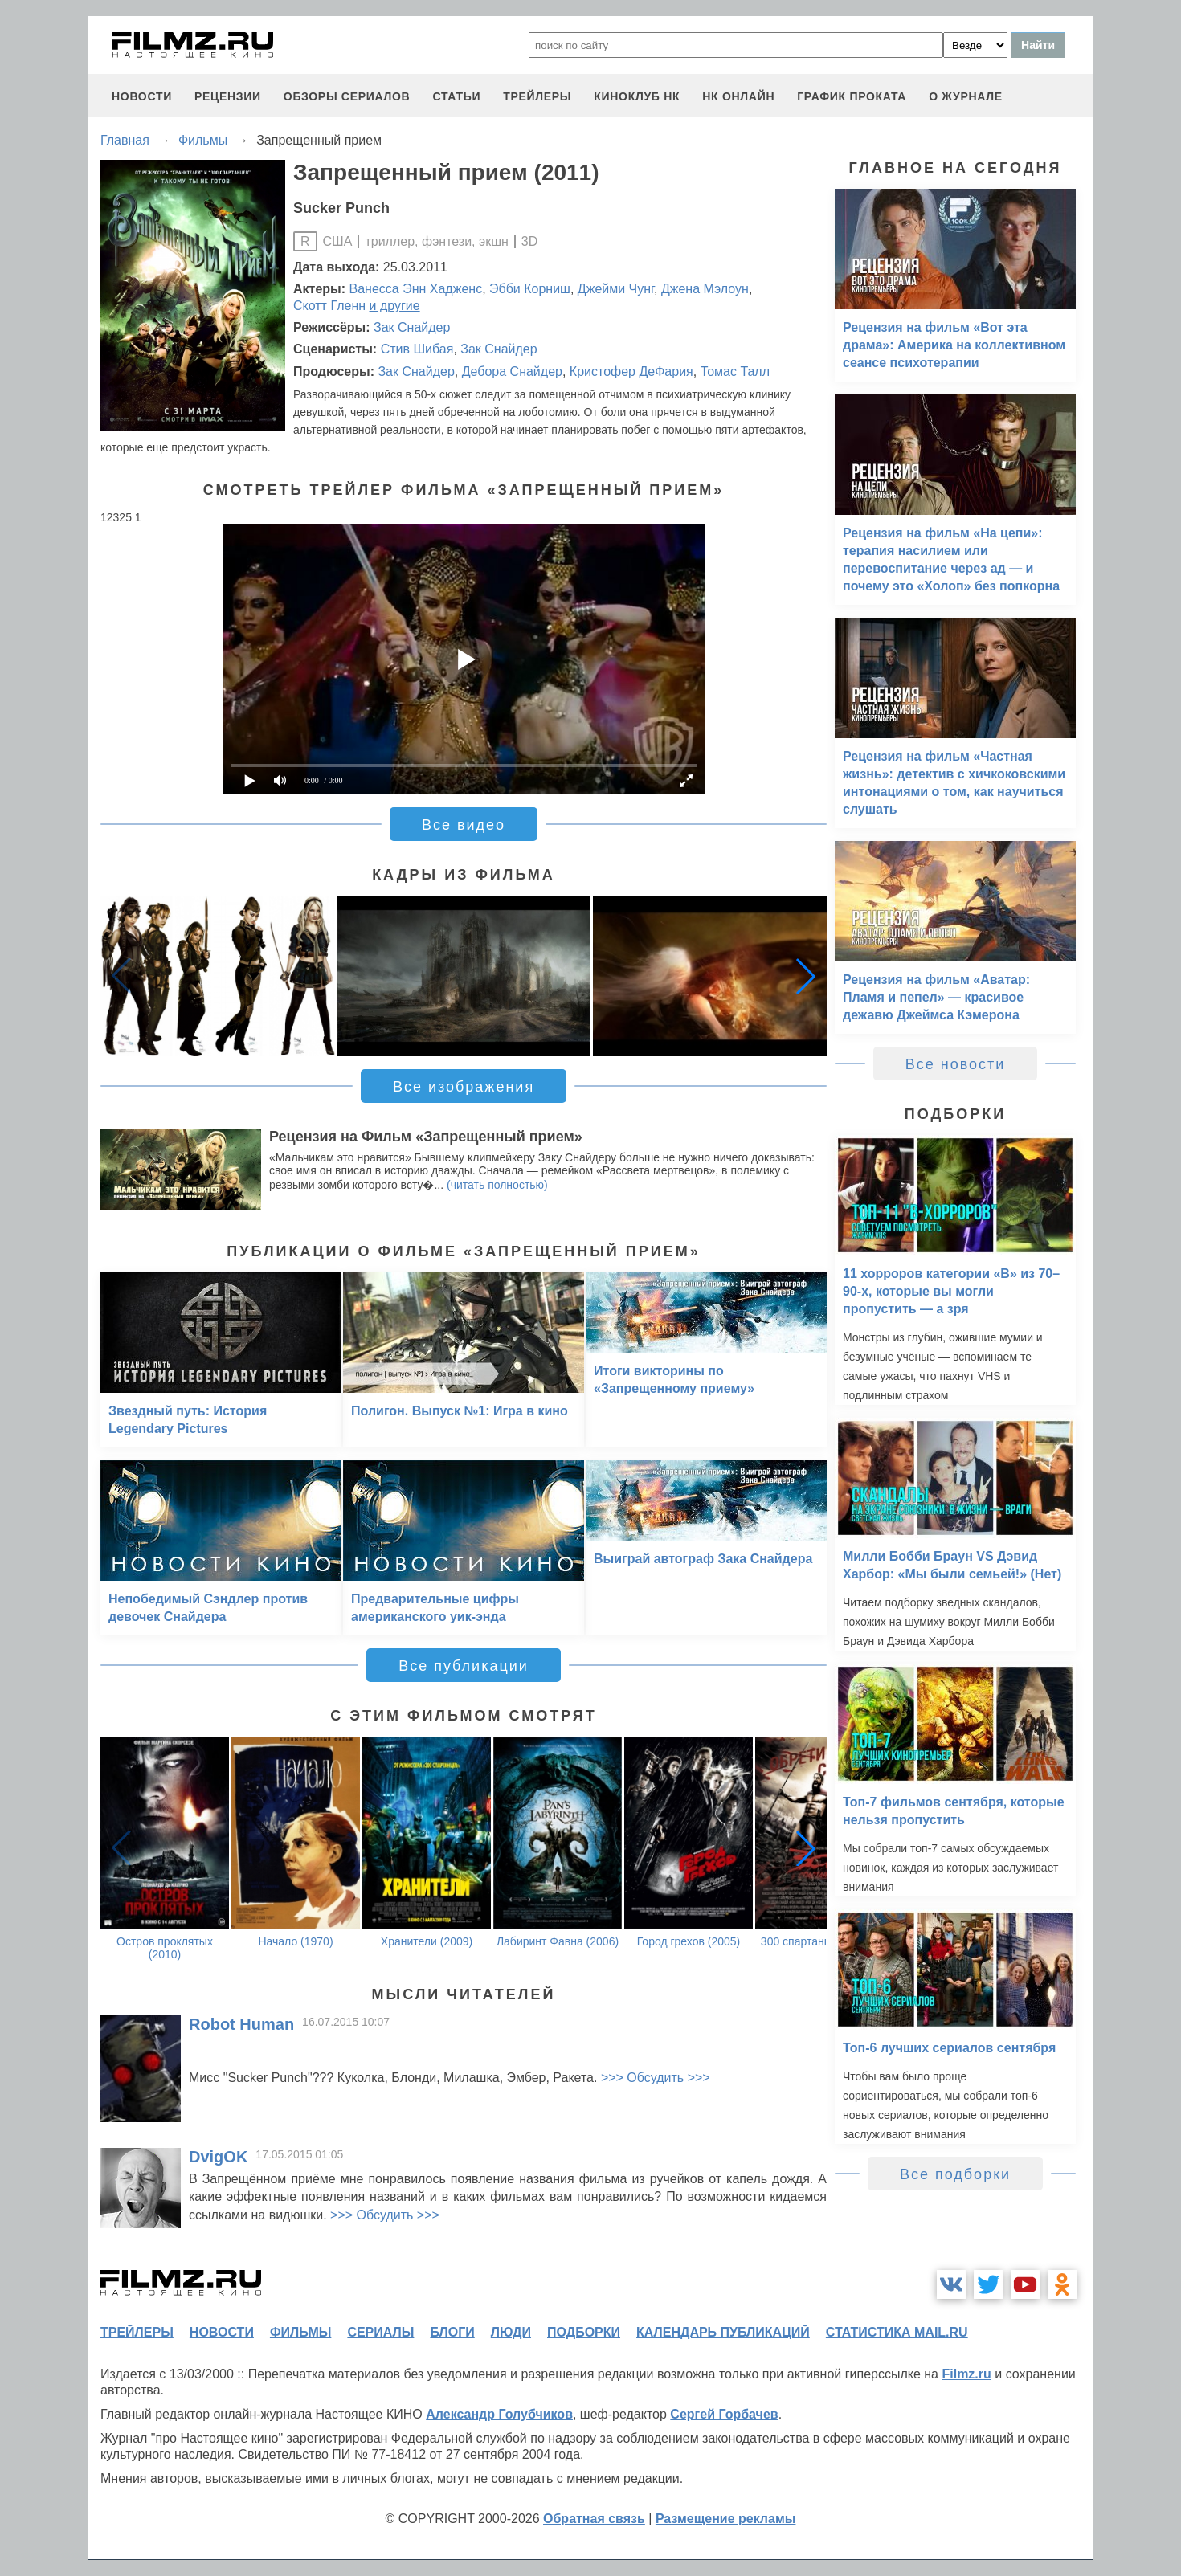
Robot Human (241, 2024)
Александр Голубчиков (499, 2414)
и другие (395, 305)
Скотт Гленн (329, 305)
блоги (452, 2332)
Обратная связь (594, 2518)
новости (142, 96)
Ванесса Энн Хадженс (416, 289)
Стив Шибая (417, 349)
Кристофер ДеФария (631, 371)
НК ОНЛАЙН (738, 96)
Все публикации (463, 1666)
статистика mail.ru (897, 2332)
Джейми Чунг (616, 289)
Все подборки (955, 2174)
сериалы (380, 2332)
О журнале (966, 96)
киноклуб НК (637, 96)
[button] (805, 976)
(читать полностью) (497, 1184)
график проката (851, 96)
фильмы (300, 2332)
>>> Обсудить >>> (655, 2077)
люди (511, 2332)
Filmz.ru (966, 2374)
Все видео (463, 825)
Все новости (955, 1064)
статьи (456, 96)
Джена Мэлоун (705, 289)
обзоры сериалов (347, 96)
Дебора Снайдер (512, 371)
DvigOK (218, 2157)
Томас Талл (735, 371)
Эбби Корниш (529, 289)
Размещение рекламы (726, 2518)
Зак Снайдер (412, 327)
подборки (583, 2332)
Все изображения (463, 1087)
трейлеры (537, 96)
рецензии (227, 96)
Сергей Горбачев (724, 2414)
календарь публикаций (723, 2332)
